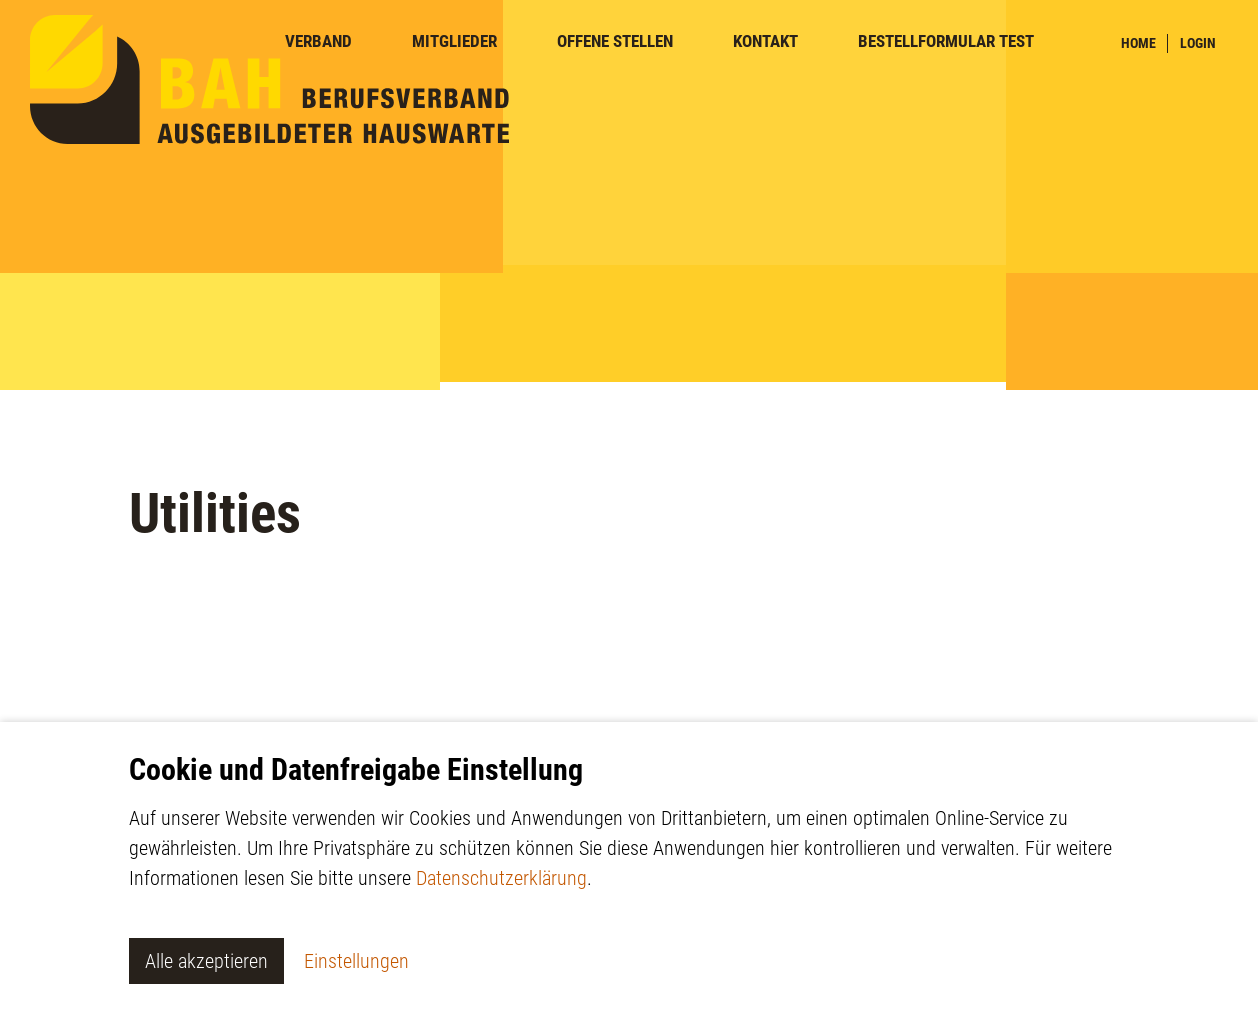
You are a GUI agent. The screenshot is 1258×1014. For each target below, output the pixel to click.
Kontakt (765, 41)
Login (1198, 43)
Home (1138, 43)
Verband (318, 41)
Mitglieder (454, 41)
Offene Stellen (615, 41)
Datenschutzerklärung (501, 878)
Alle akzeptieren (206, 961)
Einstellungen (356, 961)
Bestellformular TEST (946, 41)
